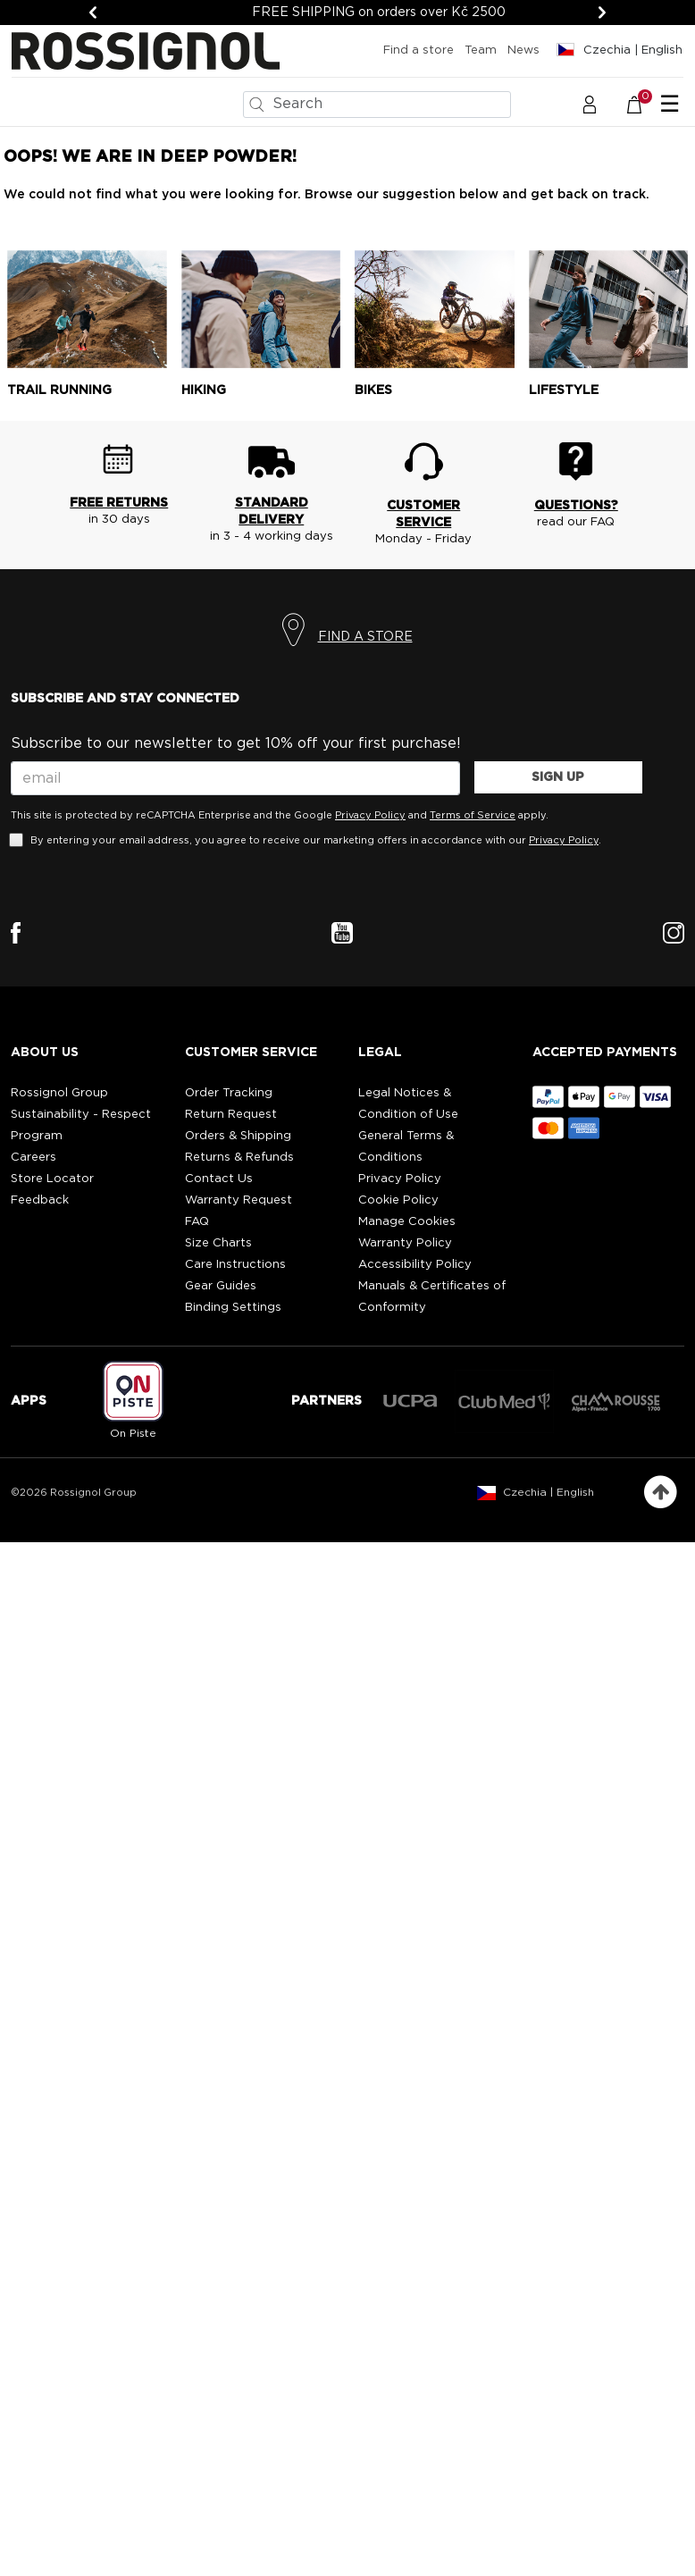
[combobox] (377, 104)
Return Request (231, 1114)
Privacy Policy (370, 815)
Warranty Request (238, 1200)
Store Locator (52, 1179)
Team (481, 50)
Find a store (418, 50)
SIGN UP (558, 777)
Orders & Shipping (238, 1136)
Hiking (203, 390)
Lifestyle (564, 390)
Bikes (373, 390)
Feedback (40, 1200)
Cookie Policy (398, 1200)
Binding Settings (233, 1307)
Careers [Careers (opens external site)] (33, 1157)
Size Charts (218, 1243)
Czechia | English (548, 1492)
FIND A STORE (365, 637)
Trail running (59, 390)
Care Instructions (235, 1265)
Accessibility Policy (415, 1265)
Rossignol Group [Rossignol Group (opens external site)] (59, 1093)
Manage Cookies (407, 1222)
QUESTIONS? (576, 505)
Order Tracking (228, 1093)
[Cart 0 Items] (644, 104)
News (523, 50)
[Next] (602, 12)
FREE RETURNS (119, 503)
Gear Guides (220, 1286)
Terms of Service (472, 815)
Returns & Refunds (239, 1157)
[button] (589, 103)
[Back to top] (660, 1492)
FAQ (197, 1222)
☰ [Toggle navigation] (669, 104)
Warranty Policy (405, 1243)
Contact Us (219, 1179)
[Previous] (93, 12)
